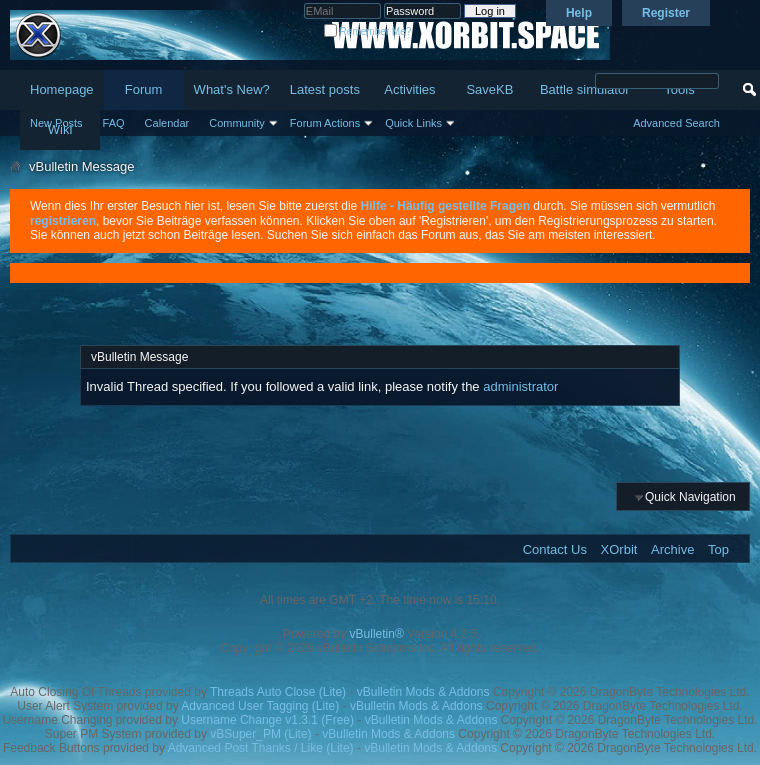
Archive (672, 549)
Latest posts (325, 89)
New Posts (56, 123)
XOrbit (619, 549)
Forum (144, 89)
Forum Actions (325, 123)
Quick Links (413, 123)
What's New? (232, 89)
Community (237, 123)
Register (666, 13)
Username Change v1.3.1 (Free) (267, 720)
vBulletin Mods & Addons (423, 692)
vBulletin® (377, 634)
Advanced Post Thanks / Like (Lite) (261, 748)
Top (718, 549)
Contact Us (555, 549)
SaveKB (489, 89)
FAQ (114, 123)
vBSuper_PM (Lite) (260, 734)
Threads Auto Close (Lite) (278, 692)
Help (579, 13)
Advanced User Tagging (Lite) (260, 706)
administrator (520, 386)
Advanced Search (676, 123)
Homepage (62, 89)
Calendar (167, 123)
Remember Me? (367, 31)
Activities (409, 89)
